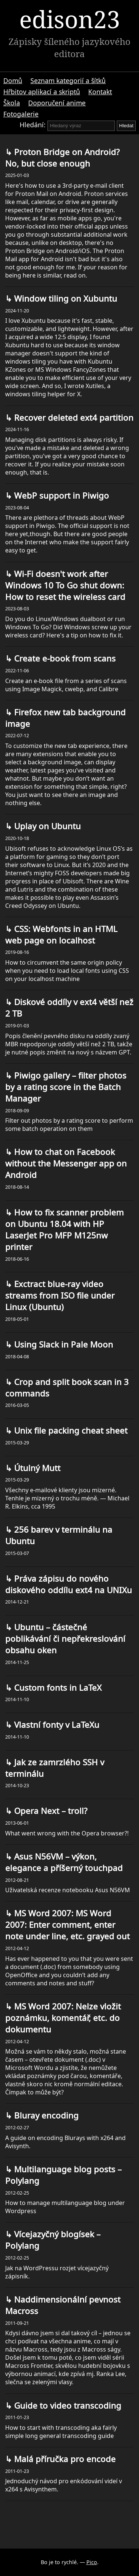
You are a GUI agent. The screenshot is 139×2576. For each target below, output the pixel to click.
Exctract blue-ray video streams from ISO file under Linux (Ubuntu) (60, 1295)
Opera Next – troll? (49, 1811)
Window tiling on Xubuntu (64, 298)
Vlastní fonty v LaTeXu (55, 1724)
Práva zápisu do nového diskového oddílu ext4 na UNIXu (68, 1584)
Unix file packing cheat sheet (70, 1430)
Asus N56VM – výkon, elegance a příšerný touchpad (64, 1862)
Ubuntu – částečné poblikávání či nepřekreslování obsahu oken (65, 1638)
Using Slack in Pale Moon (62, 1344)
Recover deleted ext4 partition (72, 417)
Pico (91, 2562)
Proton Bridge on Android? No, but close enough (62, 157)
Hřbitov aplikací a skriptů (41, 91)
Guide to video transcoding (66, 2405)
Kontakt (100, 91)
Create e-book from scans (64, 658)
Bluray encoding (45, 2115)
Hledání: (33, 124)
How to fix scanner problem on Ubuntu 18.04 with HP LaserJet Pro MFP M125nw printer (64, 1230)
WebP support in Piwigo (60, 495)
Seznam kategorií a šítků (68, 80)
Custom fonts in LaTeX (57, 1687)
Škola (11, 102)
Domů (12, 80)
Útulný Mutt (36, 1468)
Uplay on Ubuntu (46, 826)
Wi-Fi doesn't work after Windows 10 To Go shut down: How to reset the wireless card (65, 585)
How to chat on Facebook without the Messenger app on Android (66, 1163)
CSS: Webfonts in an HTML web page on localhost (61, 934)
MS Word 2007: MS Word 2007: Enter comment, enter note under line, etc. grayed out (67, 1924)
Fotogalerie (21, 113)
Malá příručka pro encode (64, 2459)
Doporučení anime (57, 102)
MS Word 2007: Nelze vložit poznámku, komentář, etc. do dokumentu (63, 2018)
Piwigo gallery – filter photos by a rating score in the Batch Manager (65, 1087)
